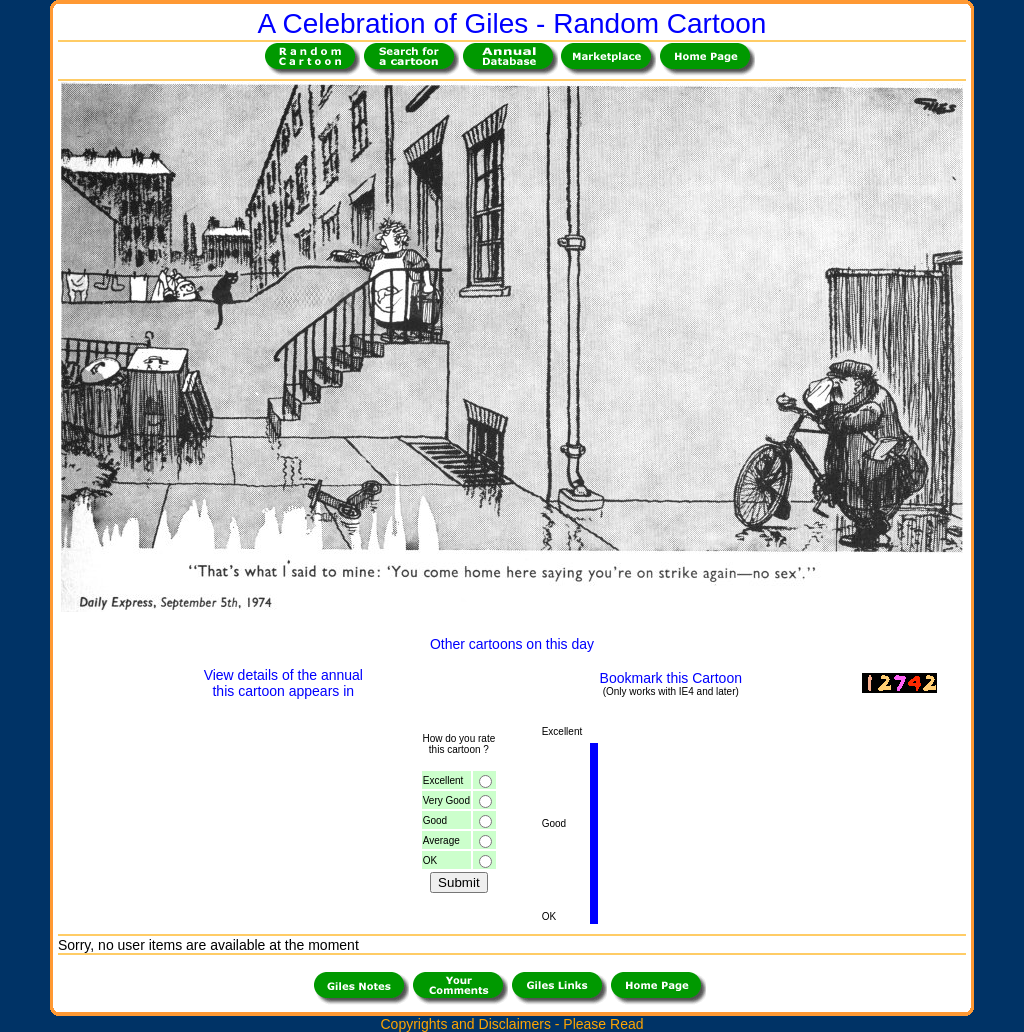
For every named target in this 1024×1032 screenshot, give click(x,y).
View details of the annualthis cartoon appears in (283, 683)
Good (435, 820)
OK (430, 860)
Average (441, 840)
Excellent (443, 780)
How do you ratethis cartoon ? (458, 744)
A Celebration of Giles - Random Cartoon (512, 23)
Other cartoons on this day (512, 644)
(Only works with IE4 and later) (671, 691)
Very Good (446, 800)
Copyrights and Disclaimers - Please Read (511, 1024)
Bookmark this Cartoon (671, 678)
